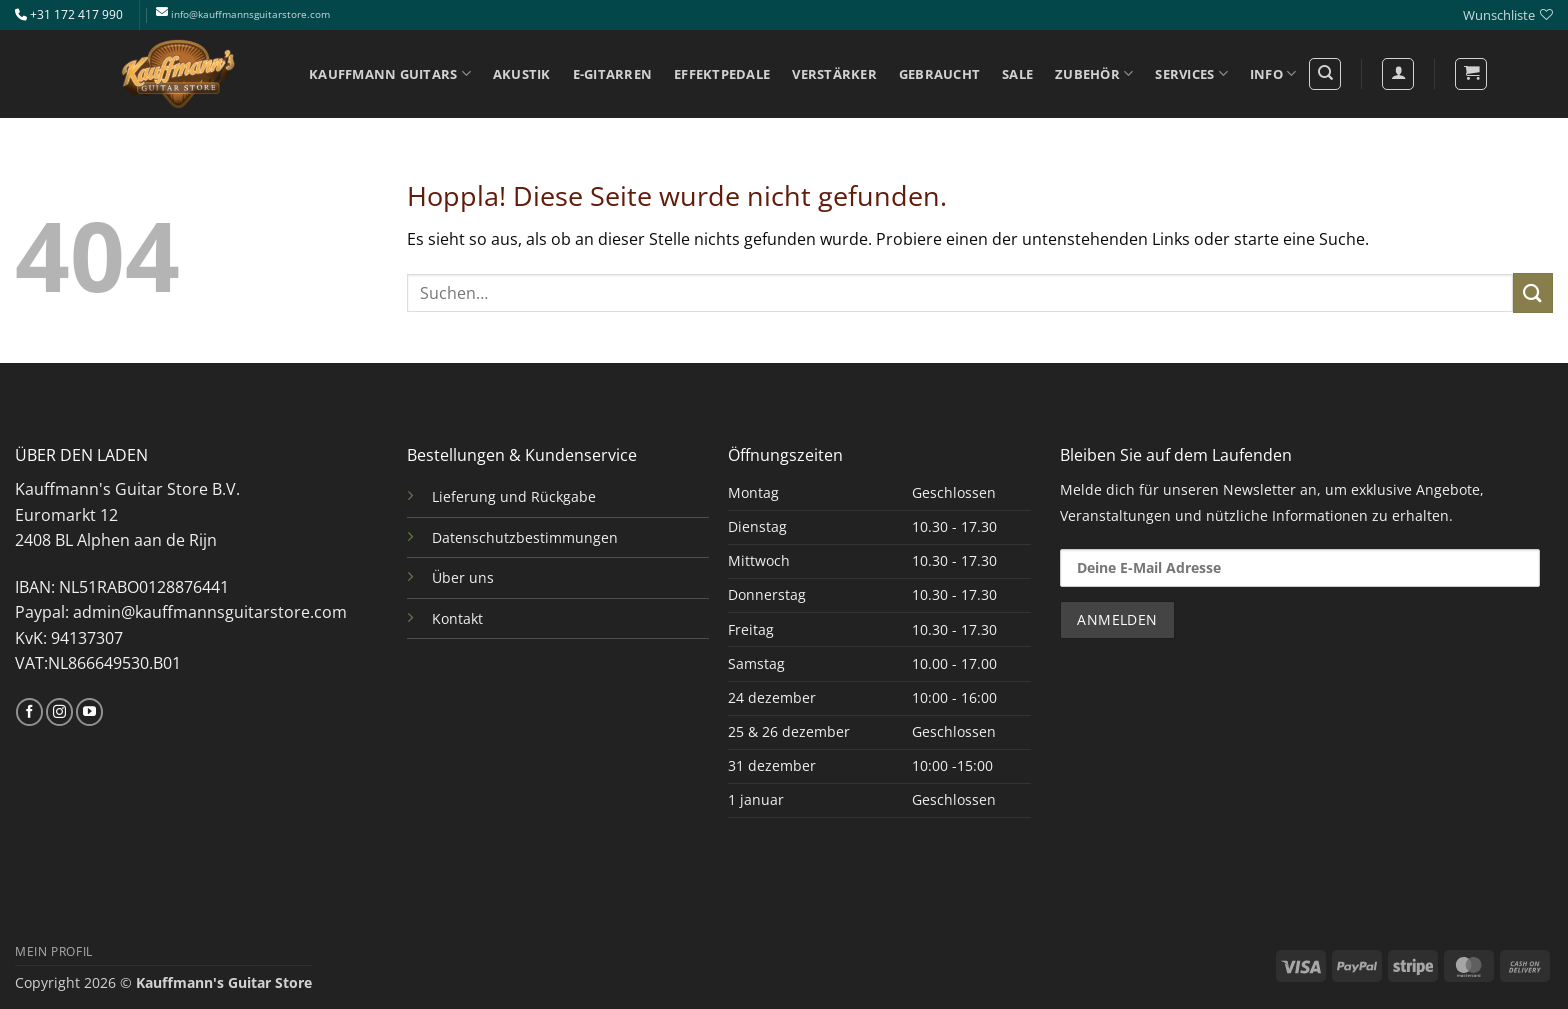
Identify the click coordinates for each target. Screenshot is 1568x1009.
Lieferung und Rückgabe (514, 496)
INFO (1273, 73)
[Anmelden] (1398, 74)
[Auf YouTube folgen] (89, 712)
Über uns (463, 577)
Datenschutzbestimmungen (525, 537)
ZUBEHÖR (1094, 73)
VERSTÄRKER (834, 74)
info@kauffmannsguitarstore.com (250, 14)
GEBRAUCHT (939, 74)
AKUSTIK (522, 74)
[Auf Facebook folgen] (29, 712)
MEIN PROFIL (54, 951)
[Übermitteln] (1533, 292)
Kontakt (457, 618)
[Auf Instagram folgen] (59, 712)
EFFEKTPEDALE (722, 74)
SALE (1017, 74)
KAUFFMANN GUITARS (390, 73)
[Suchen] (1325, 74)
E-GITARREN (613, 74)
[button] (1471, 74)
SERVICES (1191, 73)
